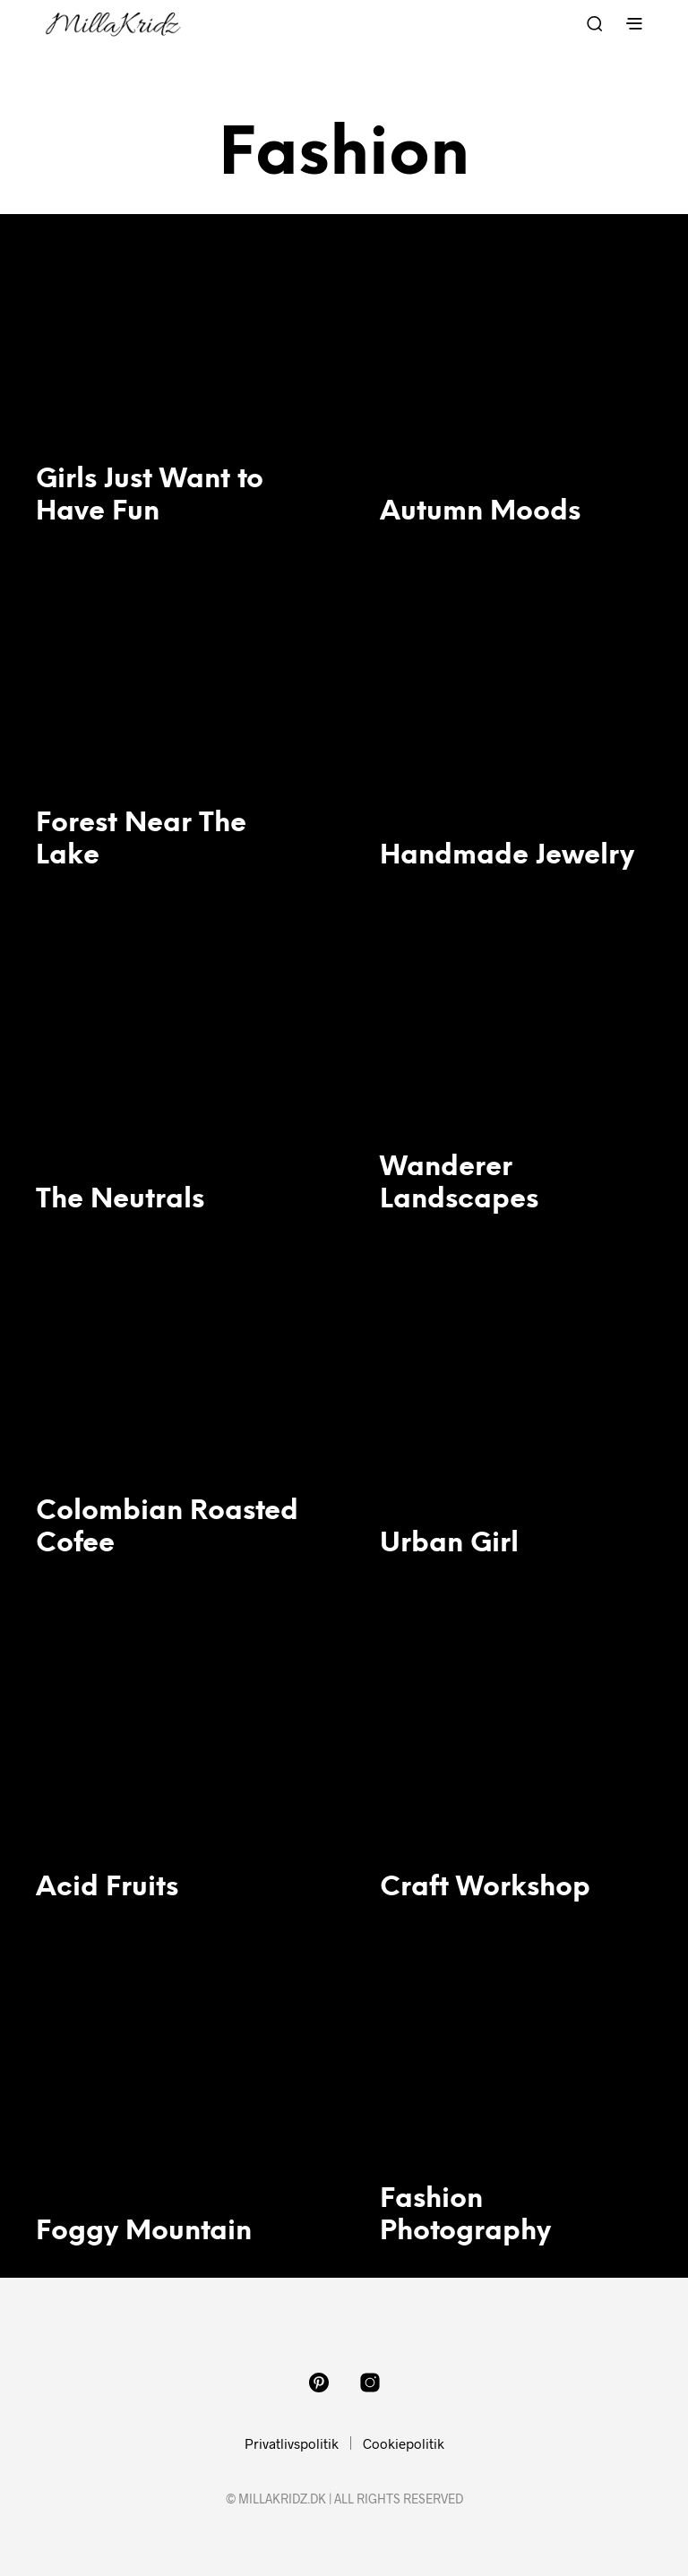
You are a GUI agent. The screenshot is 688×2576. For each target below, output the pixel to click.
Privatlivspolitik (292, 2443)
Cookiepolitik (403, 2443)
